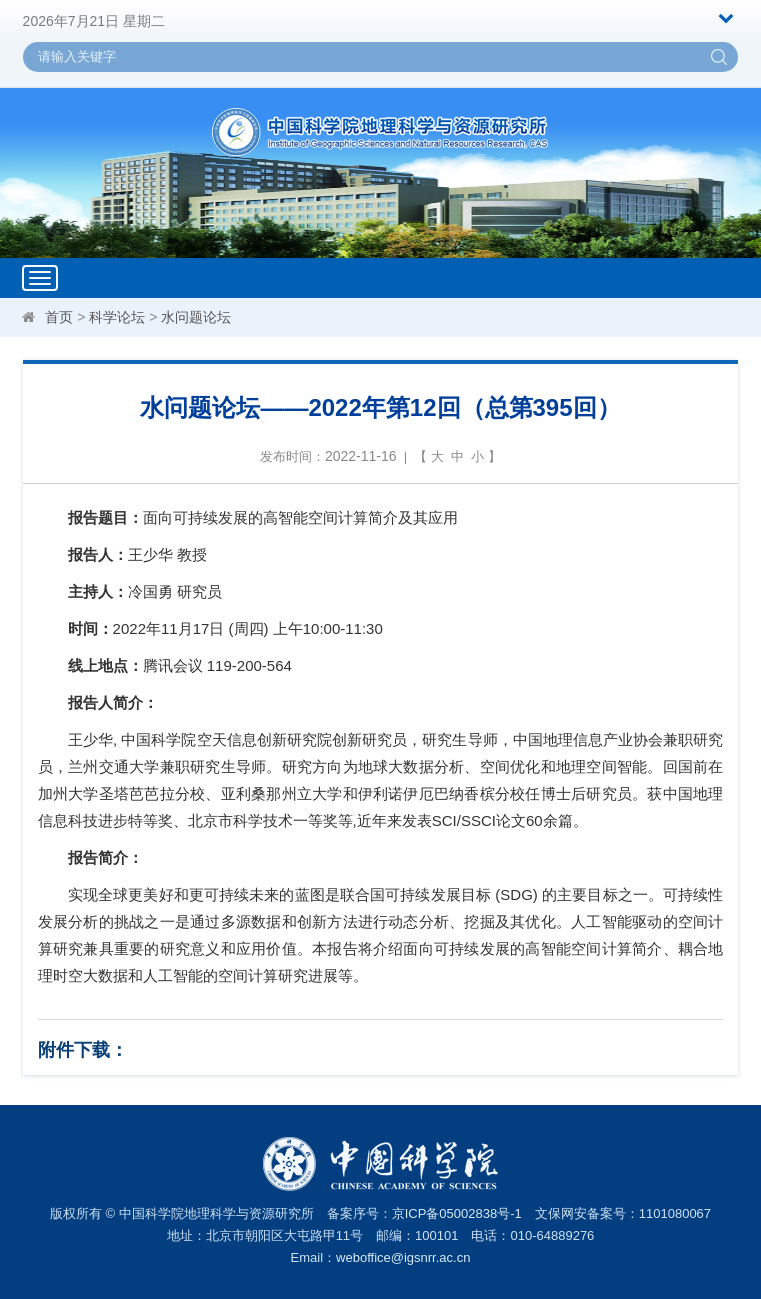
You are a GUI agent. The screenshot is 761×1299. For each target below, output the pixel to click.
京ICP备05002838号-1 (457, 1213)
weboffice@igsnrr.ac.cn (403, 1257)
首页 (59, 317)
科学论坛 (117, 317)
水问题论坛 (196, 317)
